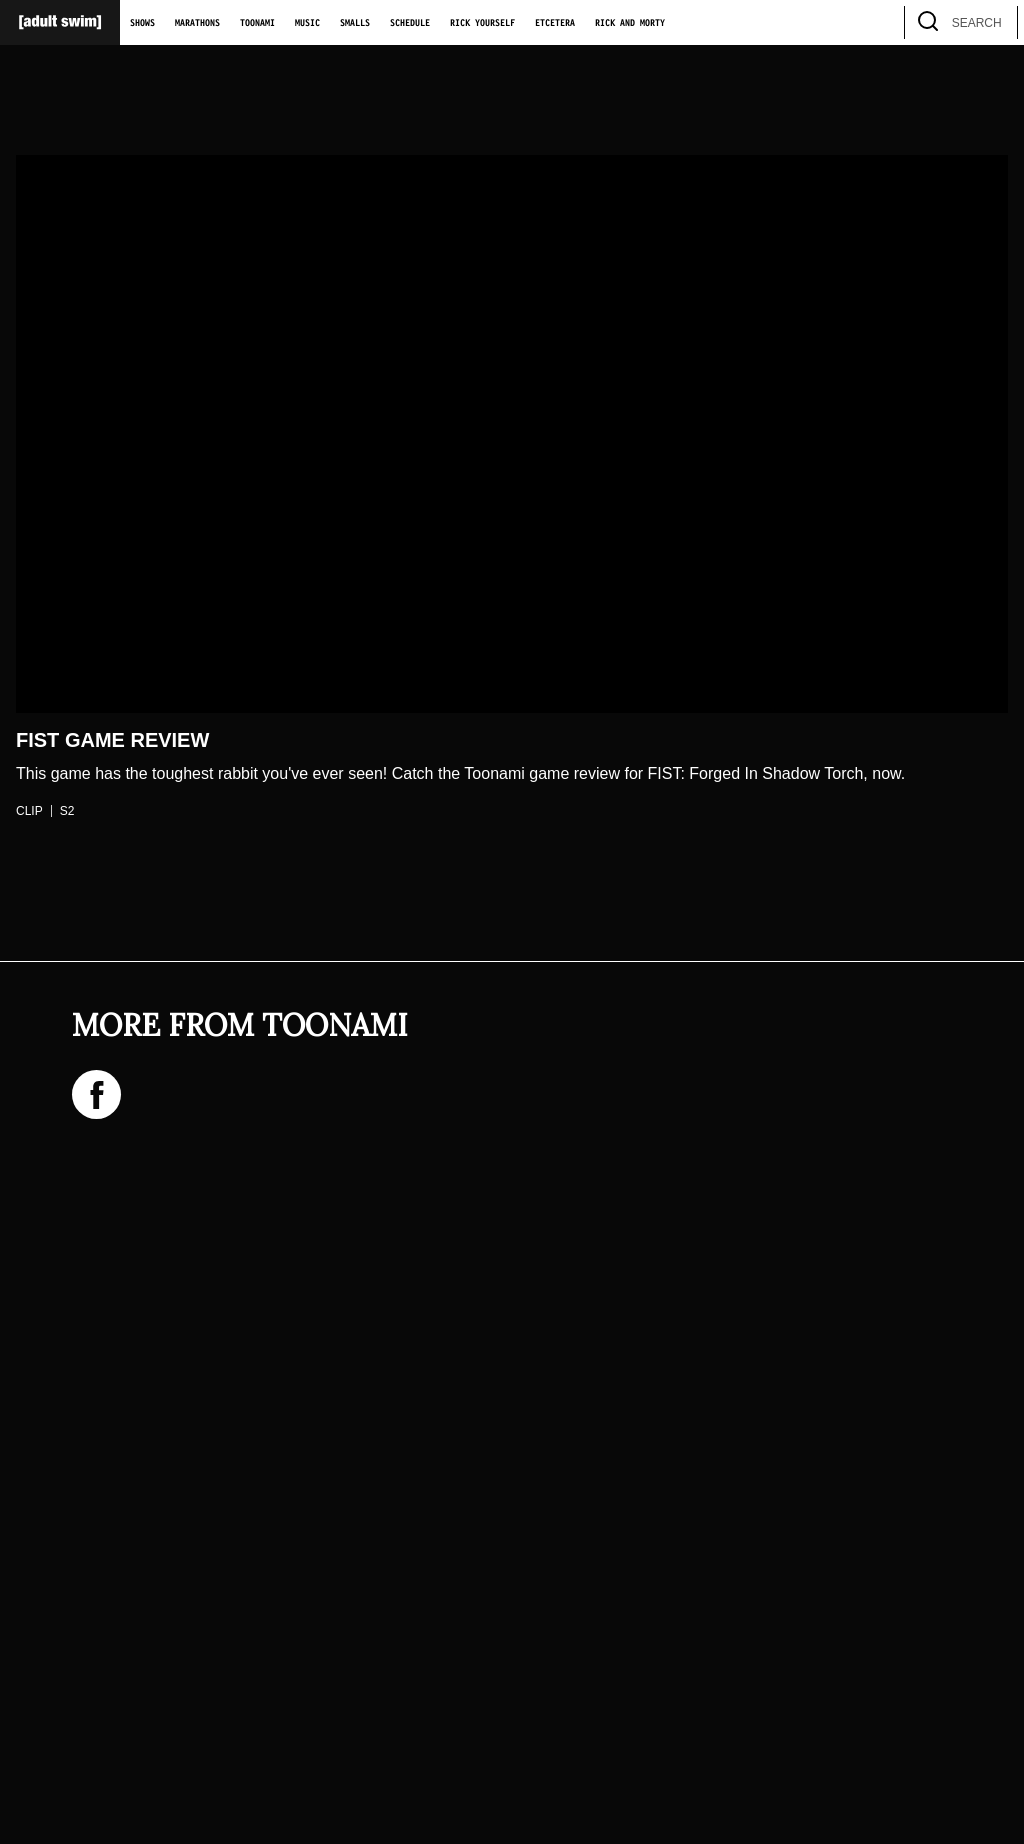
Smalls (355, 23)
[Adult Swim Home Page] (60, 22)
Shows (142, 23)
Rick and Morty (630, 23)
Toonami (257, 23)
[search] (993, 22)
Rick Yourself (482, 23)
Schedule (410, 23)
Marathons (197, 23)
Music (307, 23)
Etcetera (555, 23)
